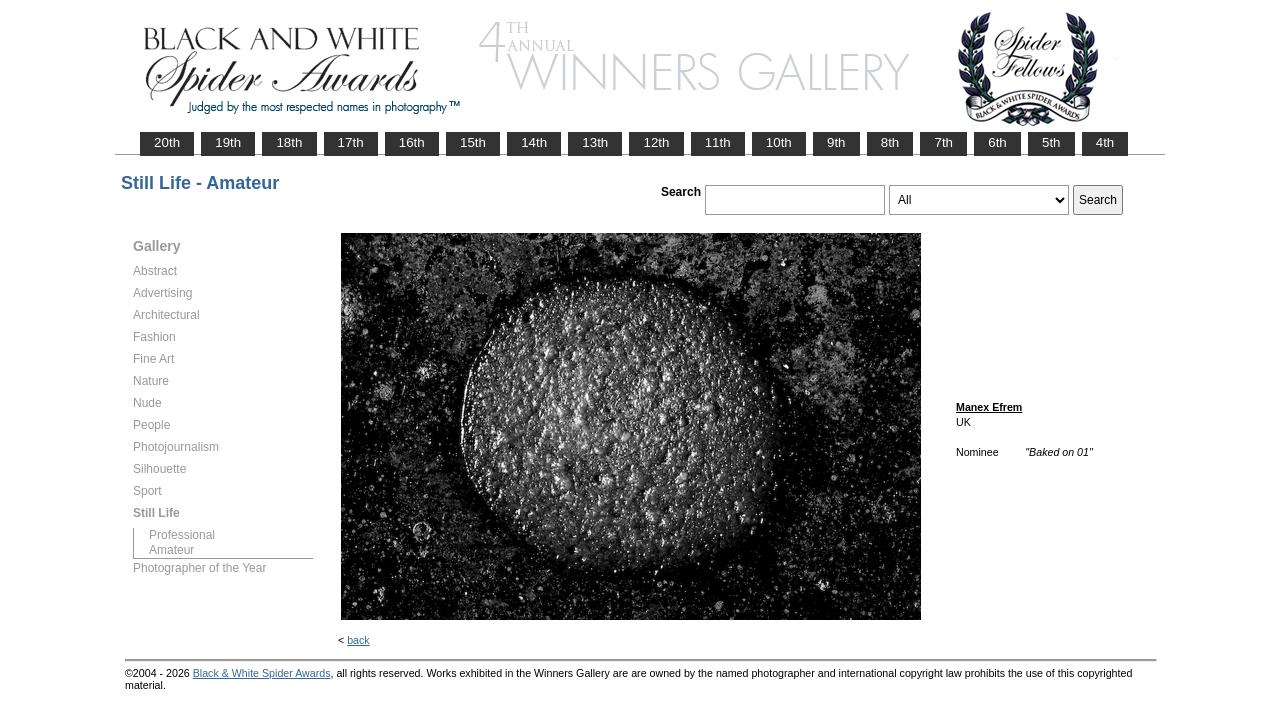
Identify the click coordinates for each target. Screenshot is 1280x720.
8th (890, 142)
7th (943, 142)
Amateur (171, 550)
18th (289, 142)
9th (836, 142)
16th (412, 142)
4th (1105, 142)
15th (473, 142)
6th (997, 142)
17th (351, 142)
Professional (182, 535)
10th (779, 142)
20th (167, 142)
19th (228, 142)
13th (595, 142)
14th (534, 142)
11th (718, 142)
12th (656, 142)
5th (1051, 142)
